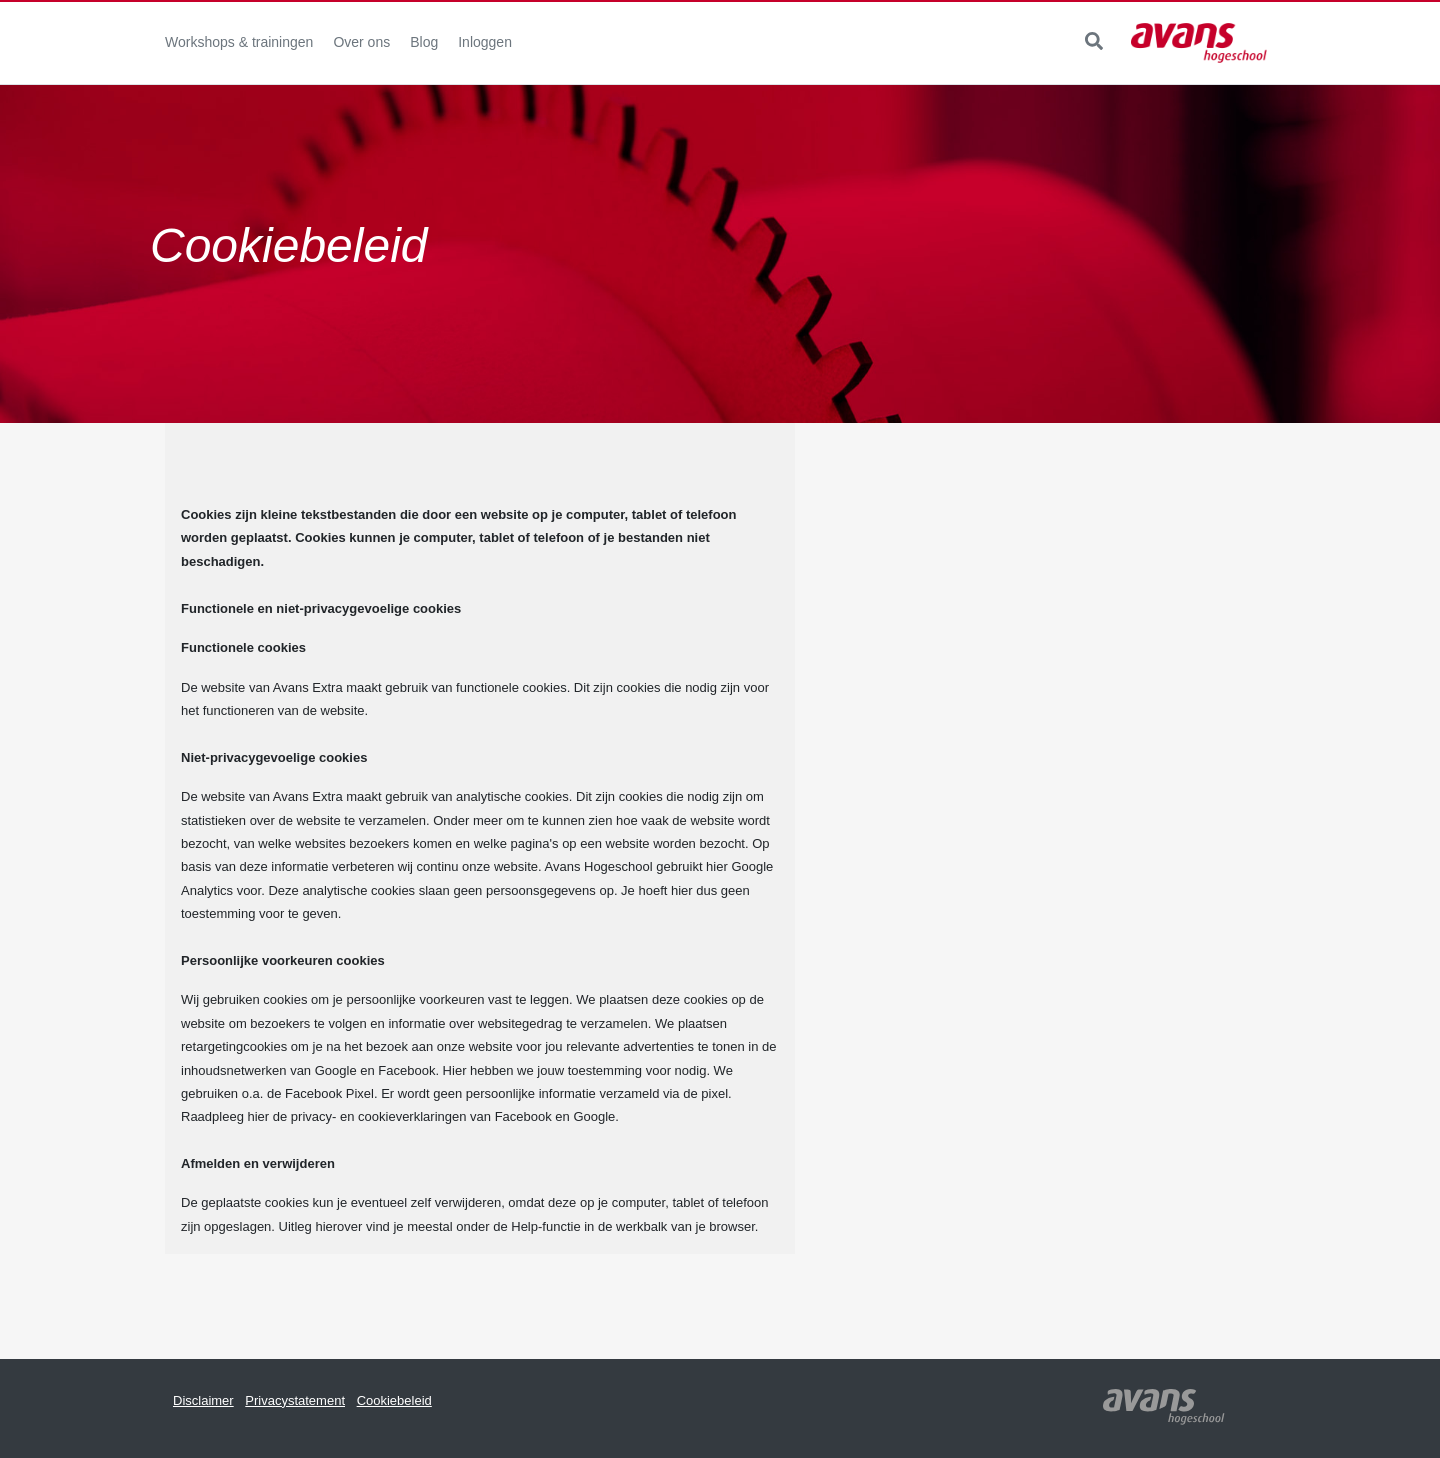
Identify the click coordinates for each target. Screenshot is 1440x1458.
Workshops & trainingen (239, 42)
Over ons (361, 42)
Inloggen (485, 42)
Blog (424, 42)
